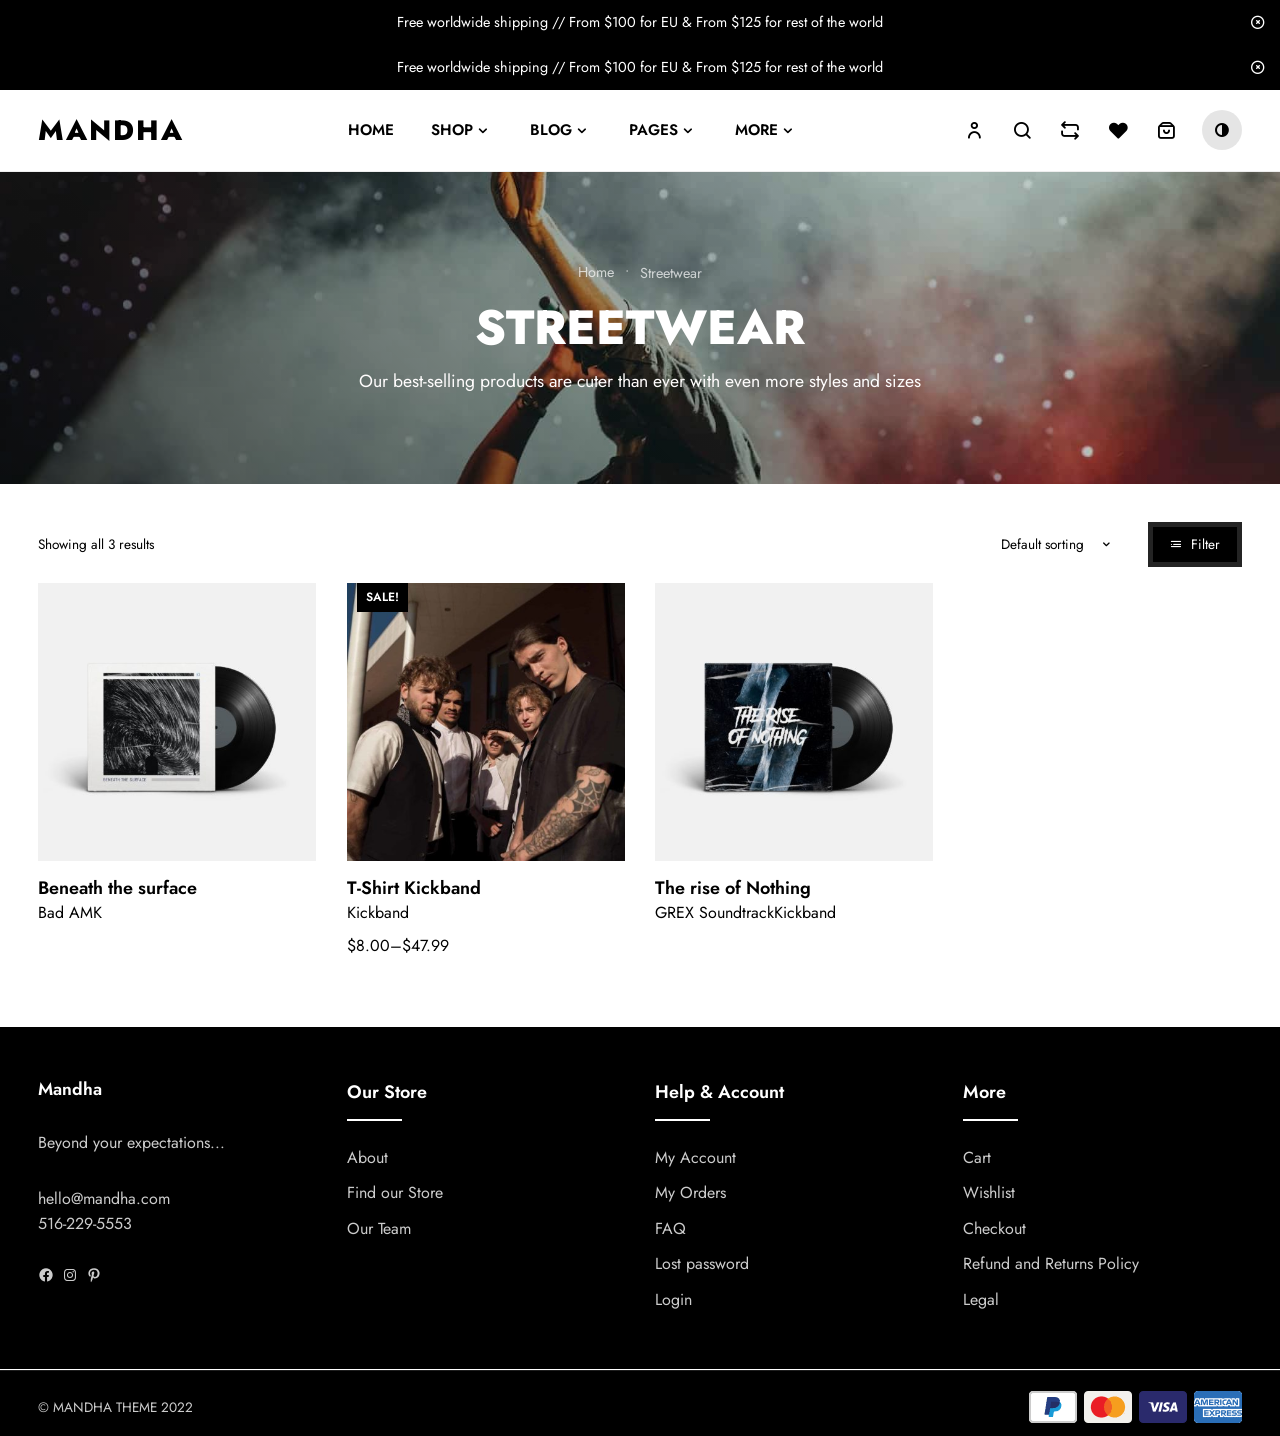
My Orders (690, 1193)
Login (673, 1299)
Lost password (702, 1264)
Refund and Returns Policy (1051, 1264)
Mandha (111, 130)
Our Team (379, 1228)
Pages (653, 130)
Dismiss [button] (1257, 22)
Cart (977, 1157)
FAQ (670, 1228)
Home (371, 130)
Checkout (994, 1228)
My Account (695, 1157)
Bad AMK (70, 912)
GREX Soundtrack (714, 912)
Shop (452, 130)
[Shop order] (1031, 544)
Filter (1205, 544)
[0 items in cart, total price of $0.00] (1166, 130)
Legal (981, 1299)
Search (1022, 130)
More (756, 130)
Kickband (378, 912)
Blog (551, 130)
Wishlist (989, 1193)
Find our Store (395, 1193)
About (367, 1157)
